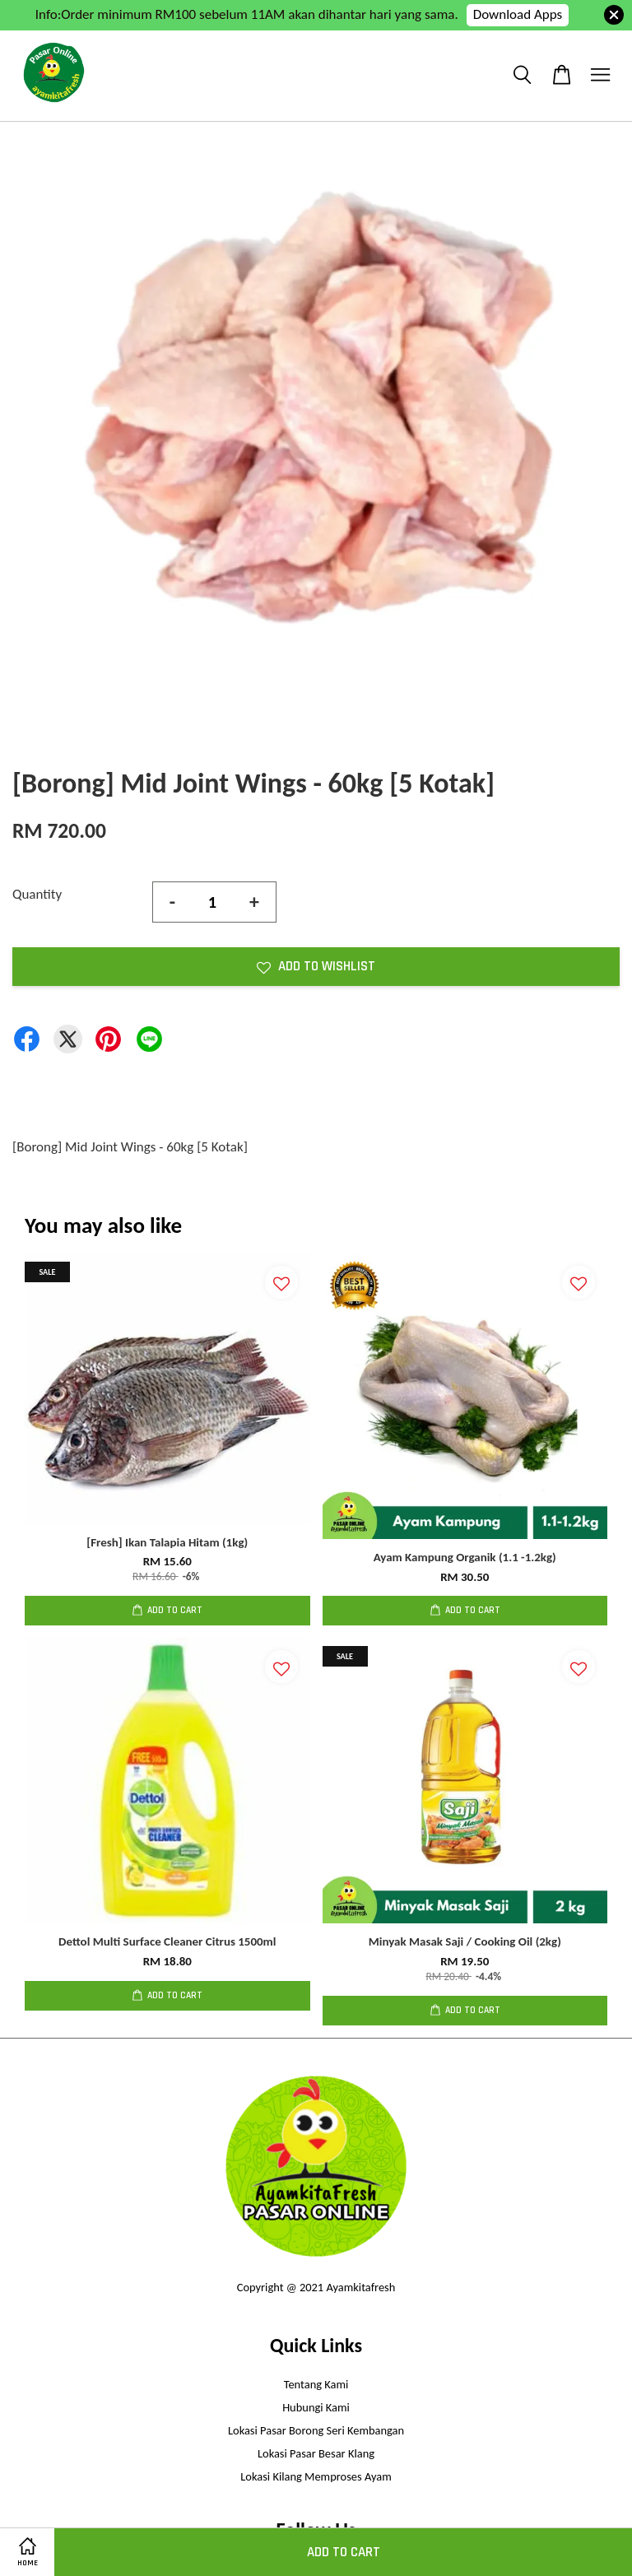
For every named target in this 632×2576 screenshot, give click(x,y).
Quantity (37, 894)
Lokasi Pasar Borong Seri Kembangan (316, 2430)
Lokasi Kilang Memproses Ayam (315, 2476)
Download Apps (518, 14)
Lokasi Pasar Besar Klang (316, 2453)
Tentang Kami (316, 2384)
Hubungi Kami (316, 2407)
